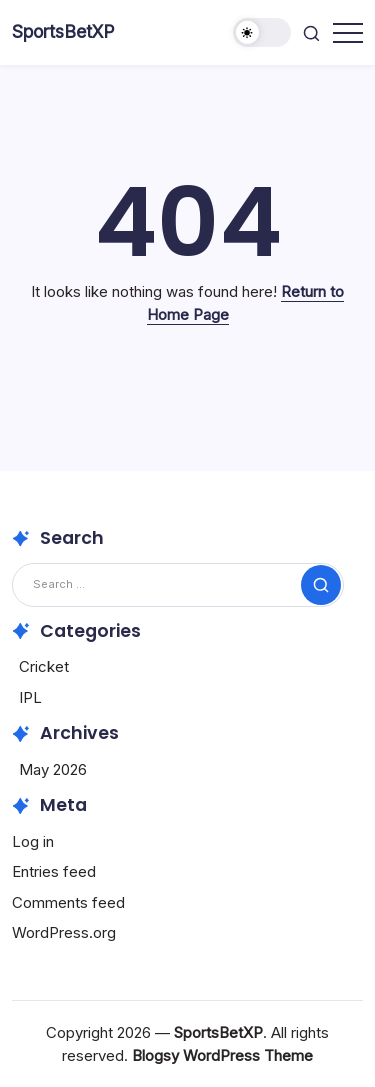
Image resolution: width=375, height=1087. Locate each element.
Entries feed (54, 871)
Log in (33, 841)
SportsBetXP (63, 31)
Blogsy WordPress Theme (222, 1055)
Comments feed (68, 902)
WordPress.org (64, 932)
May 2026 (53, 769)
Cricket (44, 666)
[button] (262, 32)
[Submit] (321, 585)
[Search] (178, 584)
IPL (30, 697)
